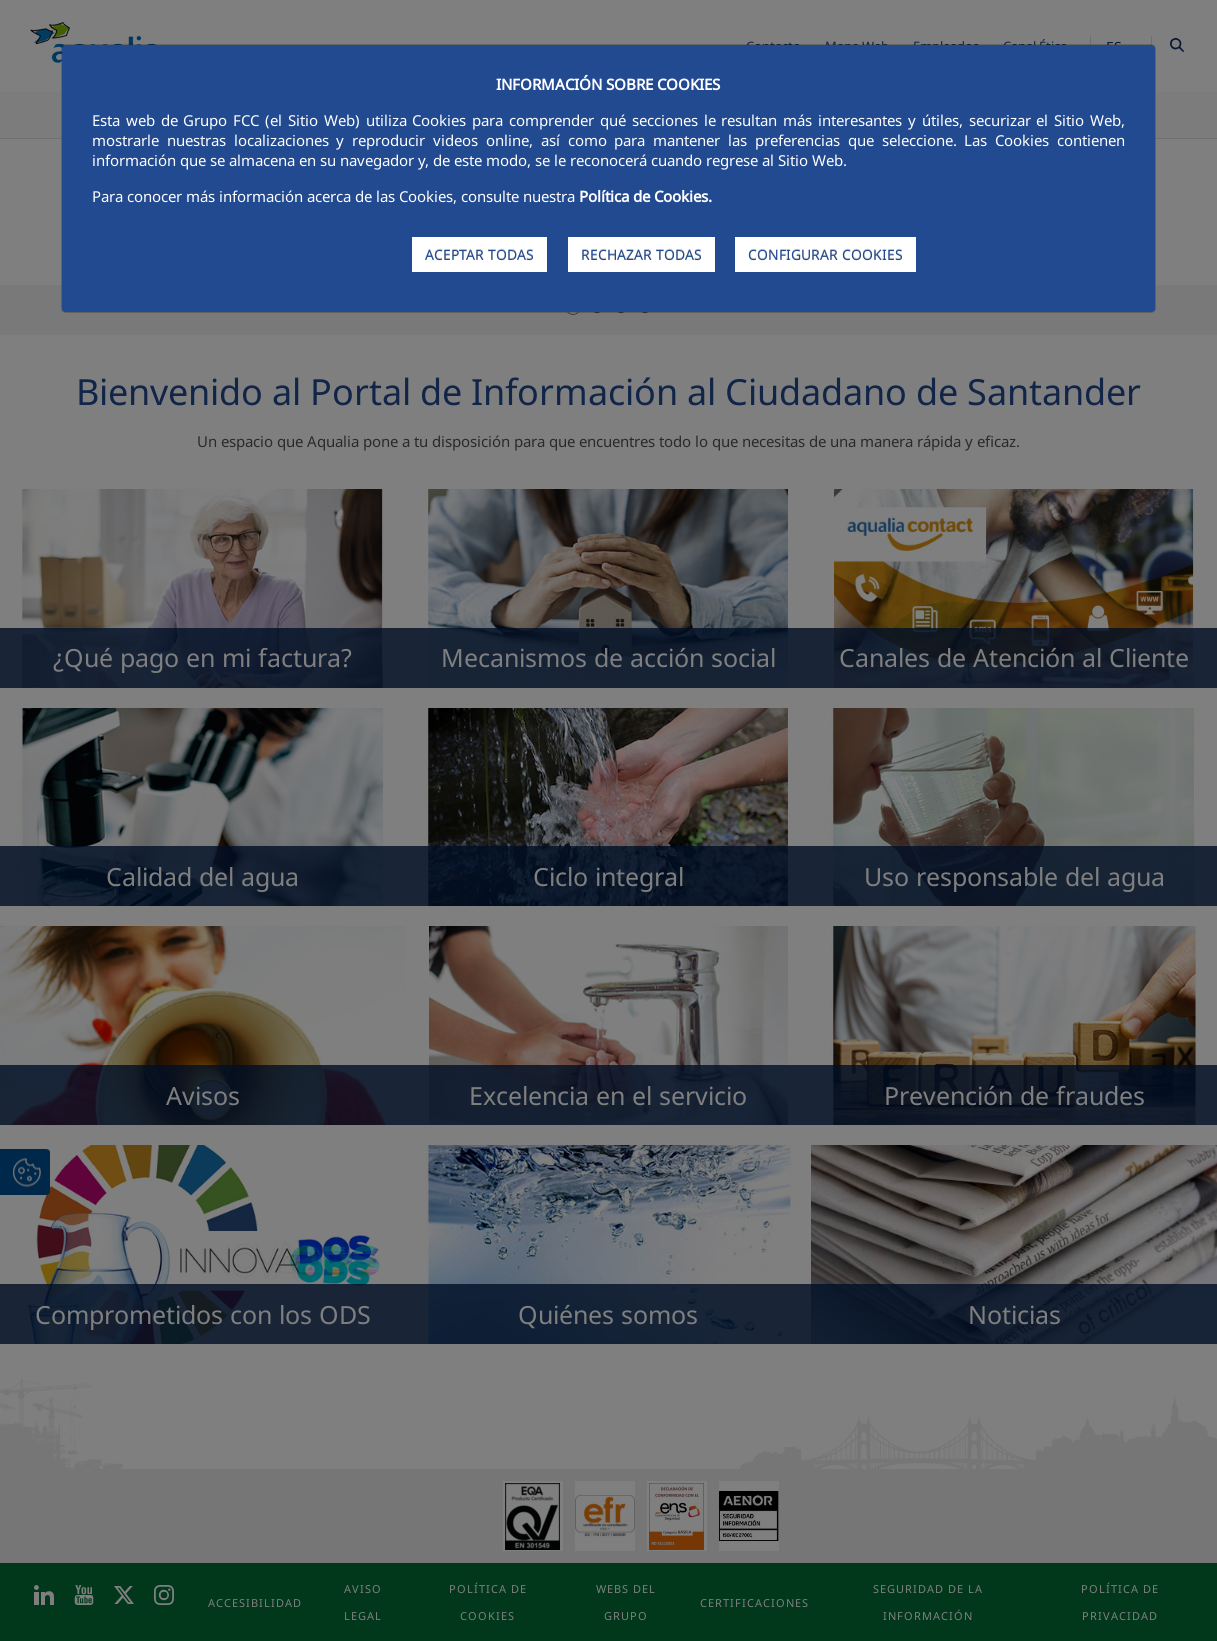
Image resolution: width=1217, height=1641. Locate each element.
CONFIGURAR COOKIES (825, 254)
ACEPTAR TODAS (479, 254)
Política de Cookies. (645, 196)
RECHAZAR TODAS (641, 254)
